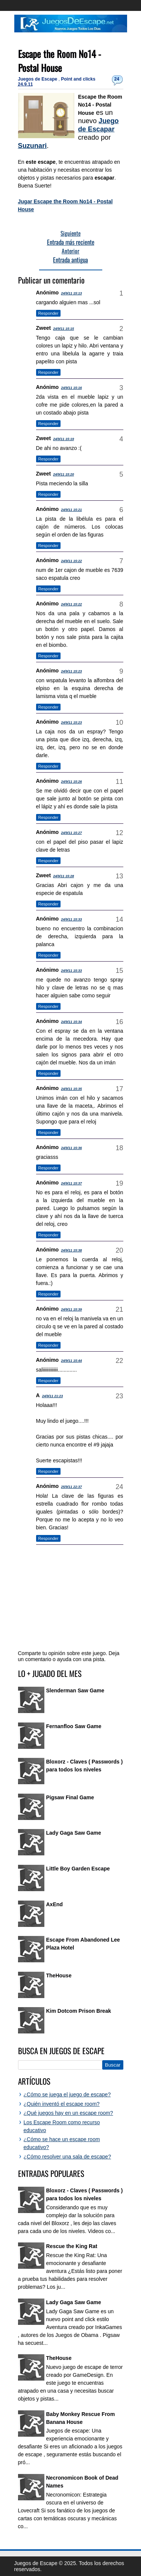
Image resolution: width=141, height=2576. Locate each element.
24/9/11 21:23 (52, 1396)
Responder (48, 313)
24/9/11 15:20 (63, 474)
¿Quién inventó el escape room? (62, 2104)
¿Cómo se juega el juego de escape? (67, 2094)
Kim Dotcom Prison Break (78, 2011)
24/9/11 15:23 (71, 671)
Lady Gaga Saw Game (73, 1833)
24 (116, 79)
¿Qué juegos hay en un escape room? (68, 2113)
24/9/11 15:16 (71, 388)
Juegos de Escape (38, 79)
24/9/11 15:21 (71, 510)
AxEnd (54, 1904)
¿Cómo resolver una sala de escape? (67, 2157)
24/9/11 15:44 (71, 1361)
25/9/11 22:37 (71, 1487)
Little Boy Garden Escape (78, 1869)
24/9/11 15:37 (71, 1183)
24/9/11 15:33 (71, 919)
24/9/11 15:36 (71, 1148)
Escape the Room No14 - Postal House (59, 61)
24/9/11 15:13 (71, 293)
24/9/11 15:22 (71, 561)
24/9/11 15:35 (71, 1089)
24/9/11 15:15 (63, 329)
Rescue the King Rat (71, 2246)
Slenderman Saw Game (75, 1690)
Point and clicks (78, 79)
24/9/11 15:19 (63, 439)
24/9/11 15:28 (63, 876)
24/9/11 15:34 (71, 1022)
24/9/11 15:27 (71, 833)
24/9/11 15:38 (71, 1250)
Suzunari (32, 145)
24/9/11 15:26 (71, 781)
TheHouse (59, 1975)
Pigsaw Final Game (70, 1797)
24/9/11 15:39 (71, 1309)
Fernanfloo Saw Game (74, 1726)
